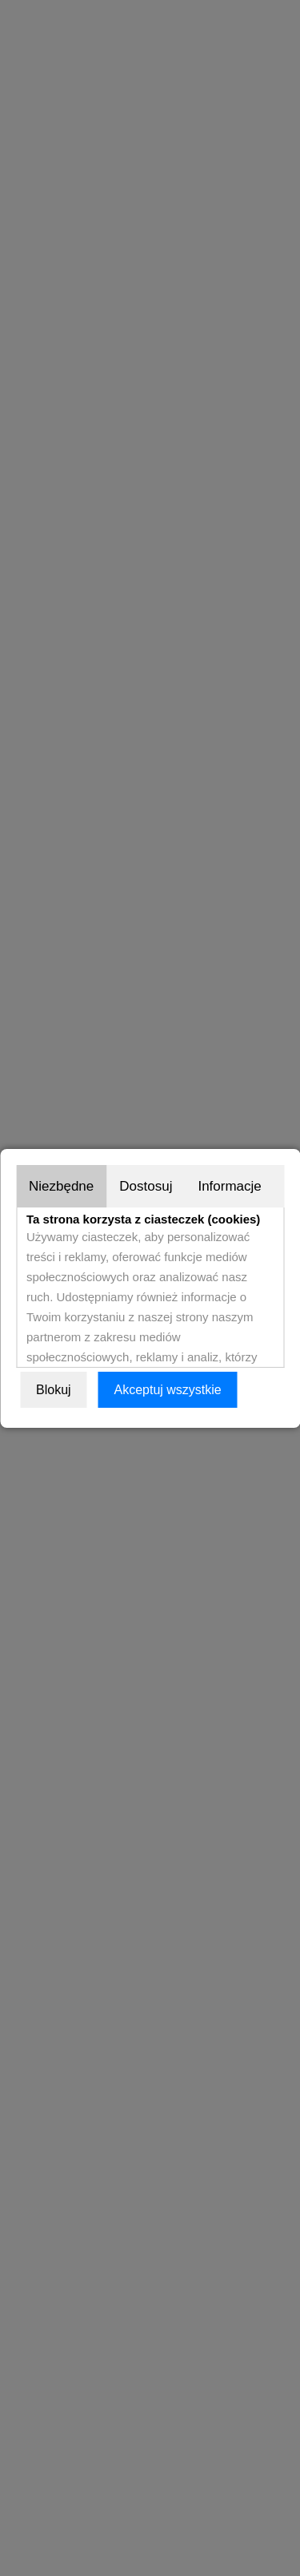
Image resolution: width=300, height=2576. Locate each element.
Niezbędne (61, 1186)
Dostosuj (145, 1186)
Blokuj (53, 1390)
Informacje (229, 1186)
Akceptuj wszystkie (167, 1390)
